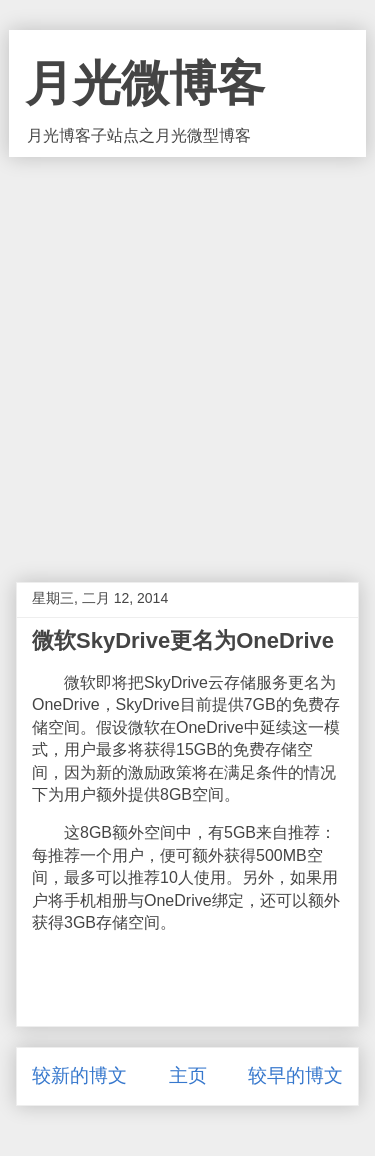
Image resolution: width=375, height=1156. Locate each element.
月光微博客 (145, 83)
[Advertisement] (187, 354)
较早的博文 (295, 1075)
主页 (188, 1075)
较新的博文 (79, 1075)
